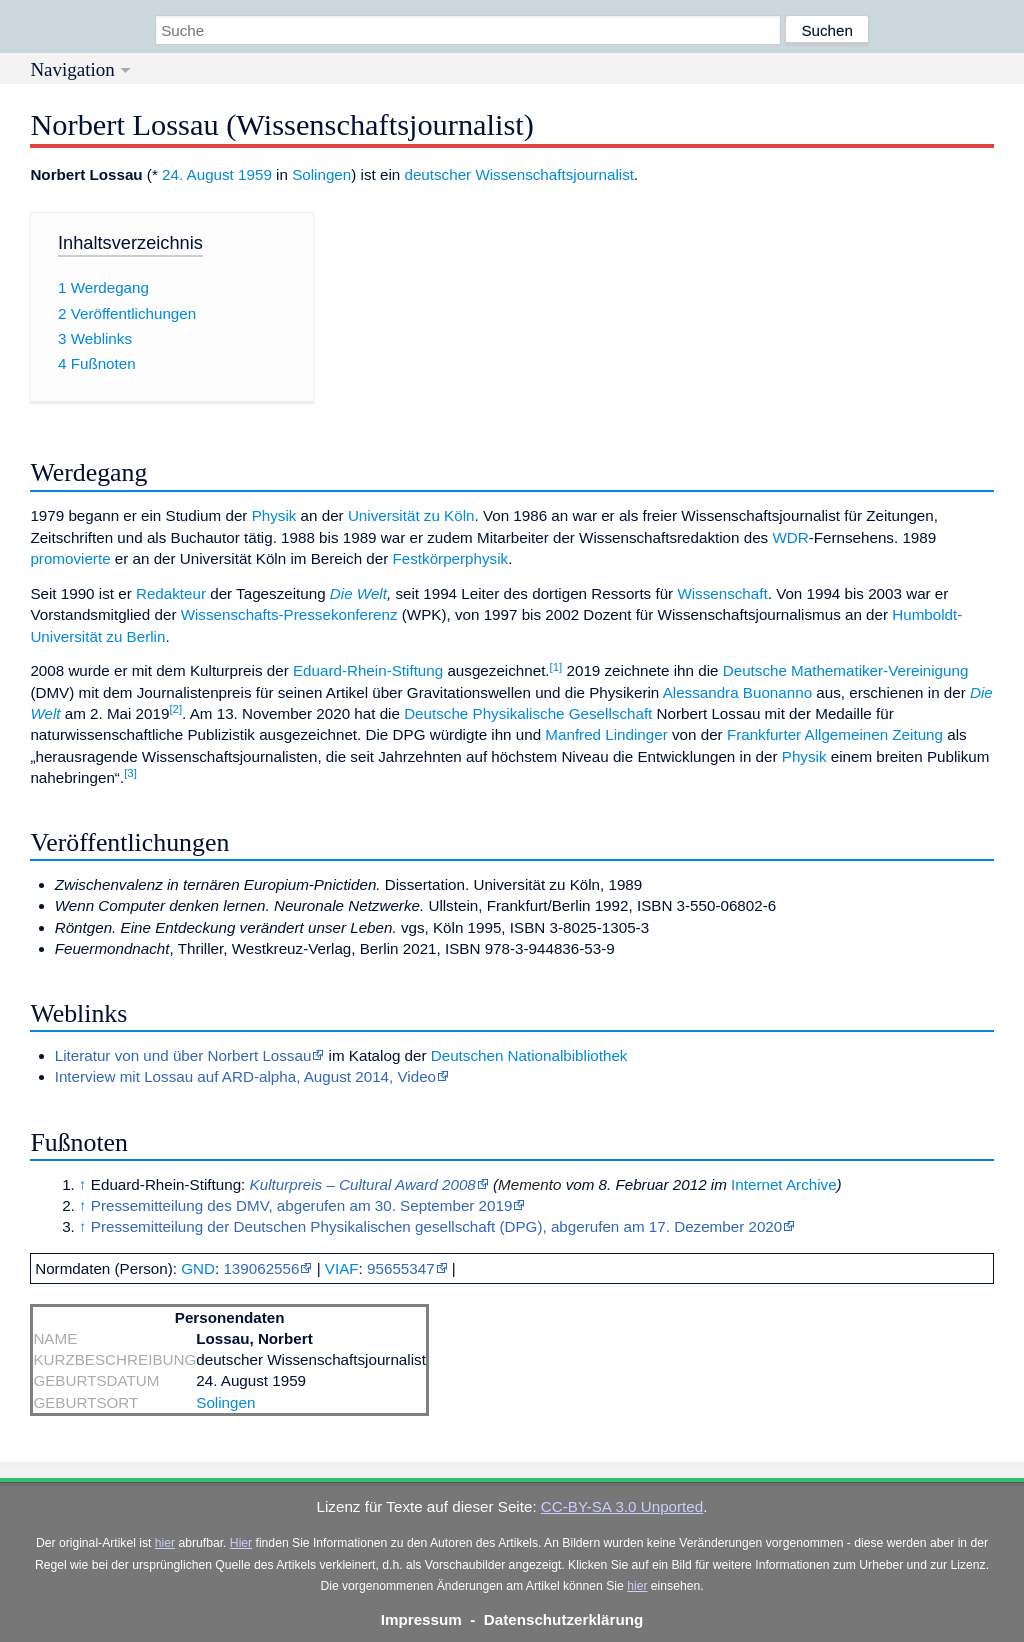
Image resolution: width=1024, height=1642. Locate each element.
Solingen (321, 174)
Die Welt (358, 593)
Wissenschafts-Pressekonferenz (289, 614)
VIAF (342, 1268)
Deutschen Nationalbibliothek (529, 1055)
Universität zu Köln (411, 515)
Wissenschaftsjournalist (554, 174)
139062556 (261, 1268)
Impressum (421, 1619)
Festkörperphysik (451, 558)
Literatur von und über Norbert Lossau (183, 1055)
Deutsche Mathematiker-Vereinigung (846, 670)
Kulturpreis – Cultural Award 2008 (363, 1184)
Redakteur (171, 593)
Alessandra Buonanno (737, 692)
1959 (255, 174)
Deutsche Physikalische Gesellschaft (528, 713)
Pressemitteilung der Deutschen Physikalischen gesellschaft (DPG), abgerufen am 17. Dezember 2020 (436, 1226)
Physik (274, 515)
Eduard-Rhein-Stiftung (368, 670)
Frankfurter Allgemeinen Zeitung (835, 734)
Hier (241, 1543)
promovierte (70, 558)
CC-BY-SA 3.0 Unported (622, 1506)
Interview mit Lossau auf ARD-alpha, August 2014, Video (245, 1076)
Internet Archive (784, 1184)
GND (198, 1268)
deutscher (437, 174)
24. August (198, 174)
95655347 (401, 1268)
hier (165, 1543)
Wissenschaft (722, 593)
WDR (790, 537)
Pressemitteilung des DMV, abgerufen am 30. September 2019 (302, 1205)
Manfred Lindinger (606, 734)
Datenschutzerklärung (564, 1619)
